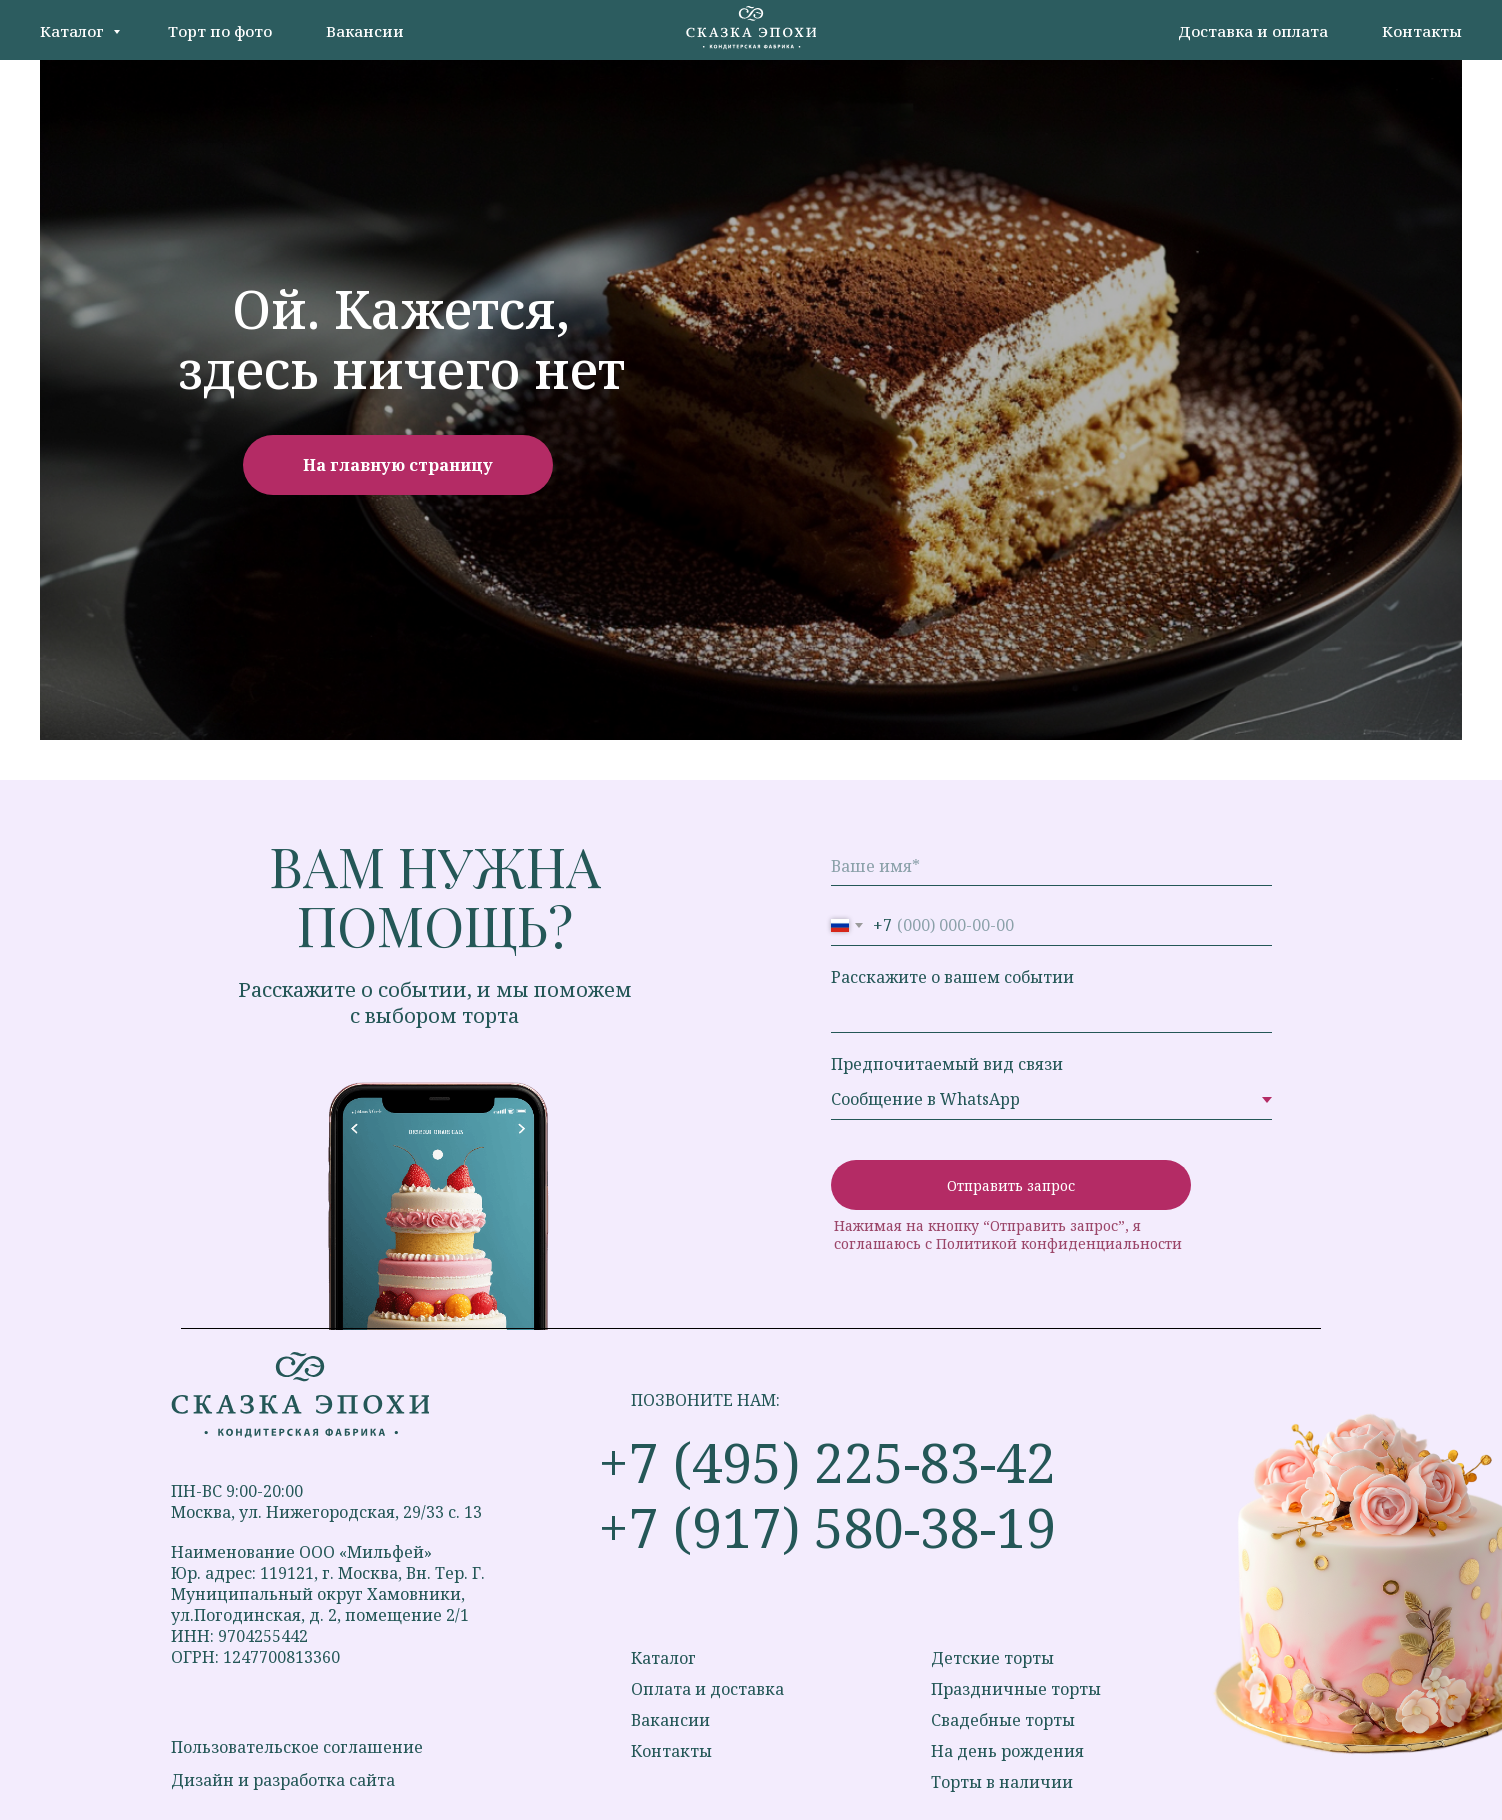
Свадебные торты (1003, 1720)
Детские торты (992, 1658)
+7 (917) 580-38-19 (827, 1527)
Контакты (1422, 31)
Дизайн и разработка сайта (283, 1780)
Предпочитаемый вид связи (947, 1064)
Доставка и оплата (1253, 31)
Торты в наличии (1002, 1782)
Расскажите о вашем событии (952, 977)
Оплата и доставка (707, 1689)
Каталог (74, 31)
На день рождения (1007, 1751)
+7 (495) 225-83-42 (827, 1462)
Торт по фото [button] (220, 31)
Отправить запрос (1011, 1185)
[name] (1051, 866)
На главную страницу (398, 465)
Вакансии (365, 31)
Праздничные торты (1016, 1689)
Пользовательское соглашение (297, 1747)
